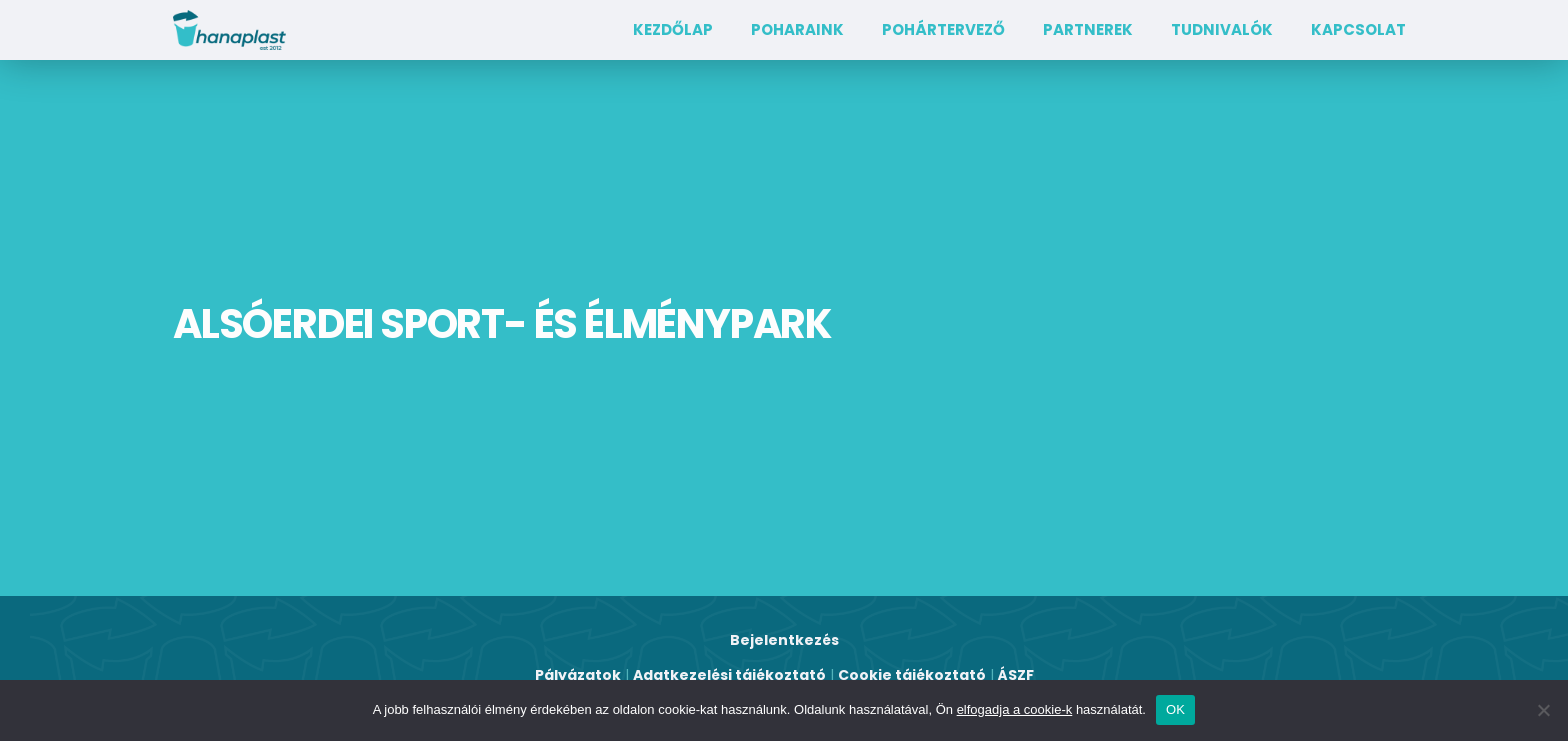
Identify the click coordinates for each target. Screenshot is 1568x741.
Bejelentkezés (784, 640)
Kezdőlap (673, 29)
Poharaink (797, 29)
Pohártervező (943, 29)
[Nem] (1543, 710)
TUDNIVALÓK (1222, 29)
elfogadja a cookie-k (1015, 709)
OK (1175, 709)
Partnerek (1088, 29)
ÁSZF (1016, 675)
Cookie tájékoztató (912, 675)
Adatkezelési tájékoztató (729, 675)
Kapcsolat (1358, 29)
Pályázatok (578, 675)
